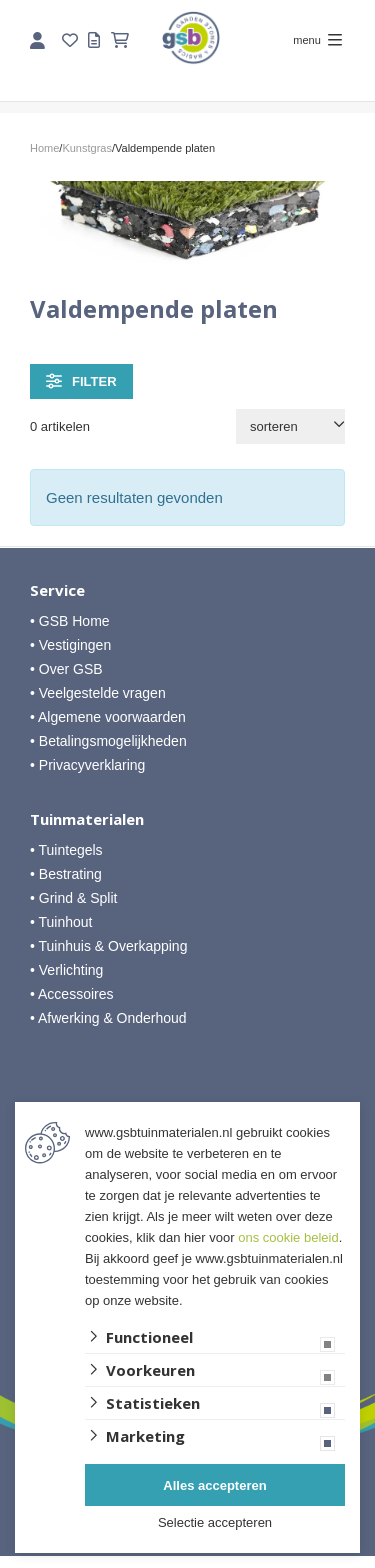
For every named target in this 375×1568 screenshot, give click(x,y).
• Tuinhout (61, 922)
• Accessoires (72, 994)
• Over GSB (66, 669)
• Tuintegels (66, 850)
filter (81, 381)
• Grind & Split (73, 898)
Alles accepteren (214, 1485)
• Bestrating (66, 874)
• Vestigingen (70, 645)
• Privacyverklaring (87, 765)
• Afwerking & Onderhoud (108, 1018)
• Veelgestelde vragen (98, 693)
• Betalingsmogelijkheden (108, 741)
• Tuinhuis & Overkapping (108, 946)
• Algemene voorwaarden (108, 717)
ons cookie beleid (288, 1237)
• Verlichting (66, 970)
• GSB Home (70, 621)
